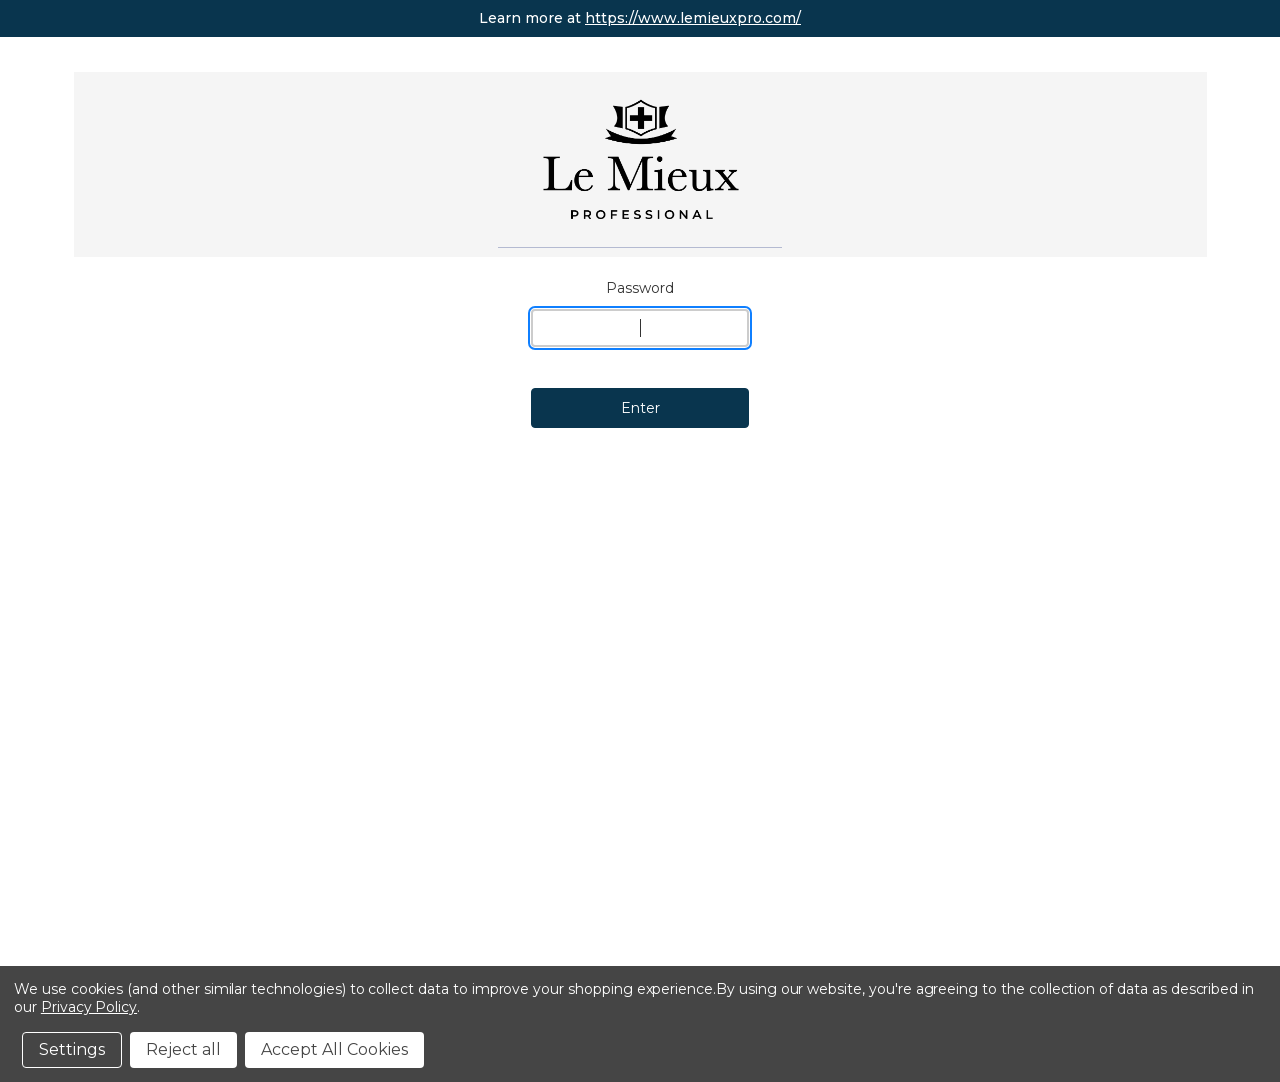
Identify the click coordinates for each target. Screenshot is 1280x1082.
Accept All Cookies (334, 1049)
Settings (72, 1049)
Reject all (183, 1049)
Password (640, 288)
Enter (640, 408)
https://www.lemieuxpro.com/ (693, 18)
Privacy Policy (89, 1007)
